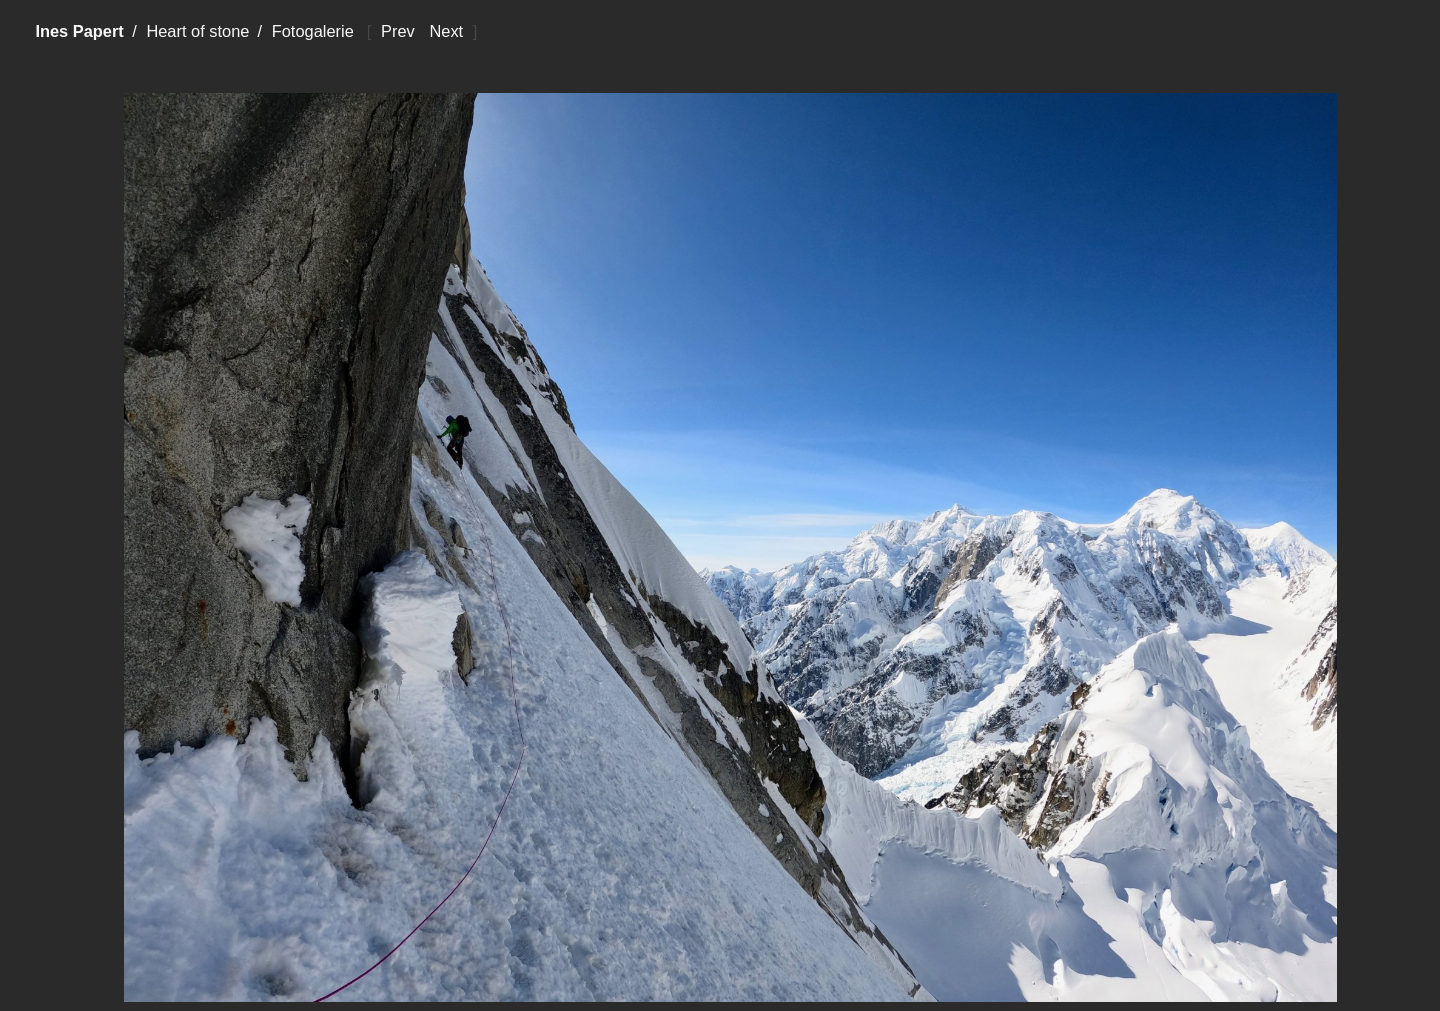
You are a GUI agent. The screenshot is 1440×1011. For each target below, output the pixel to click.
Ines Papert (79, 31)
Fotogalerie (313, 31)
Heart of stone (197, 31)
